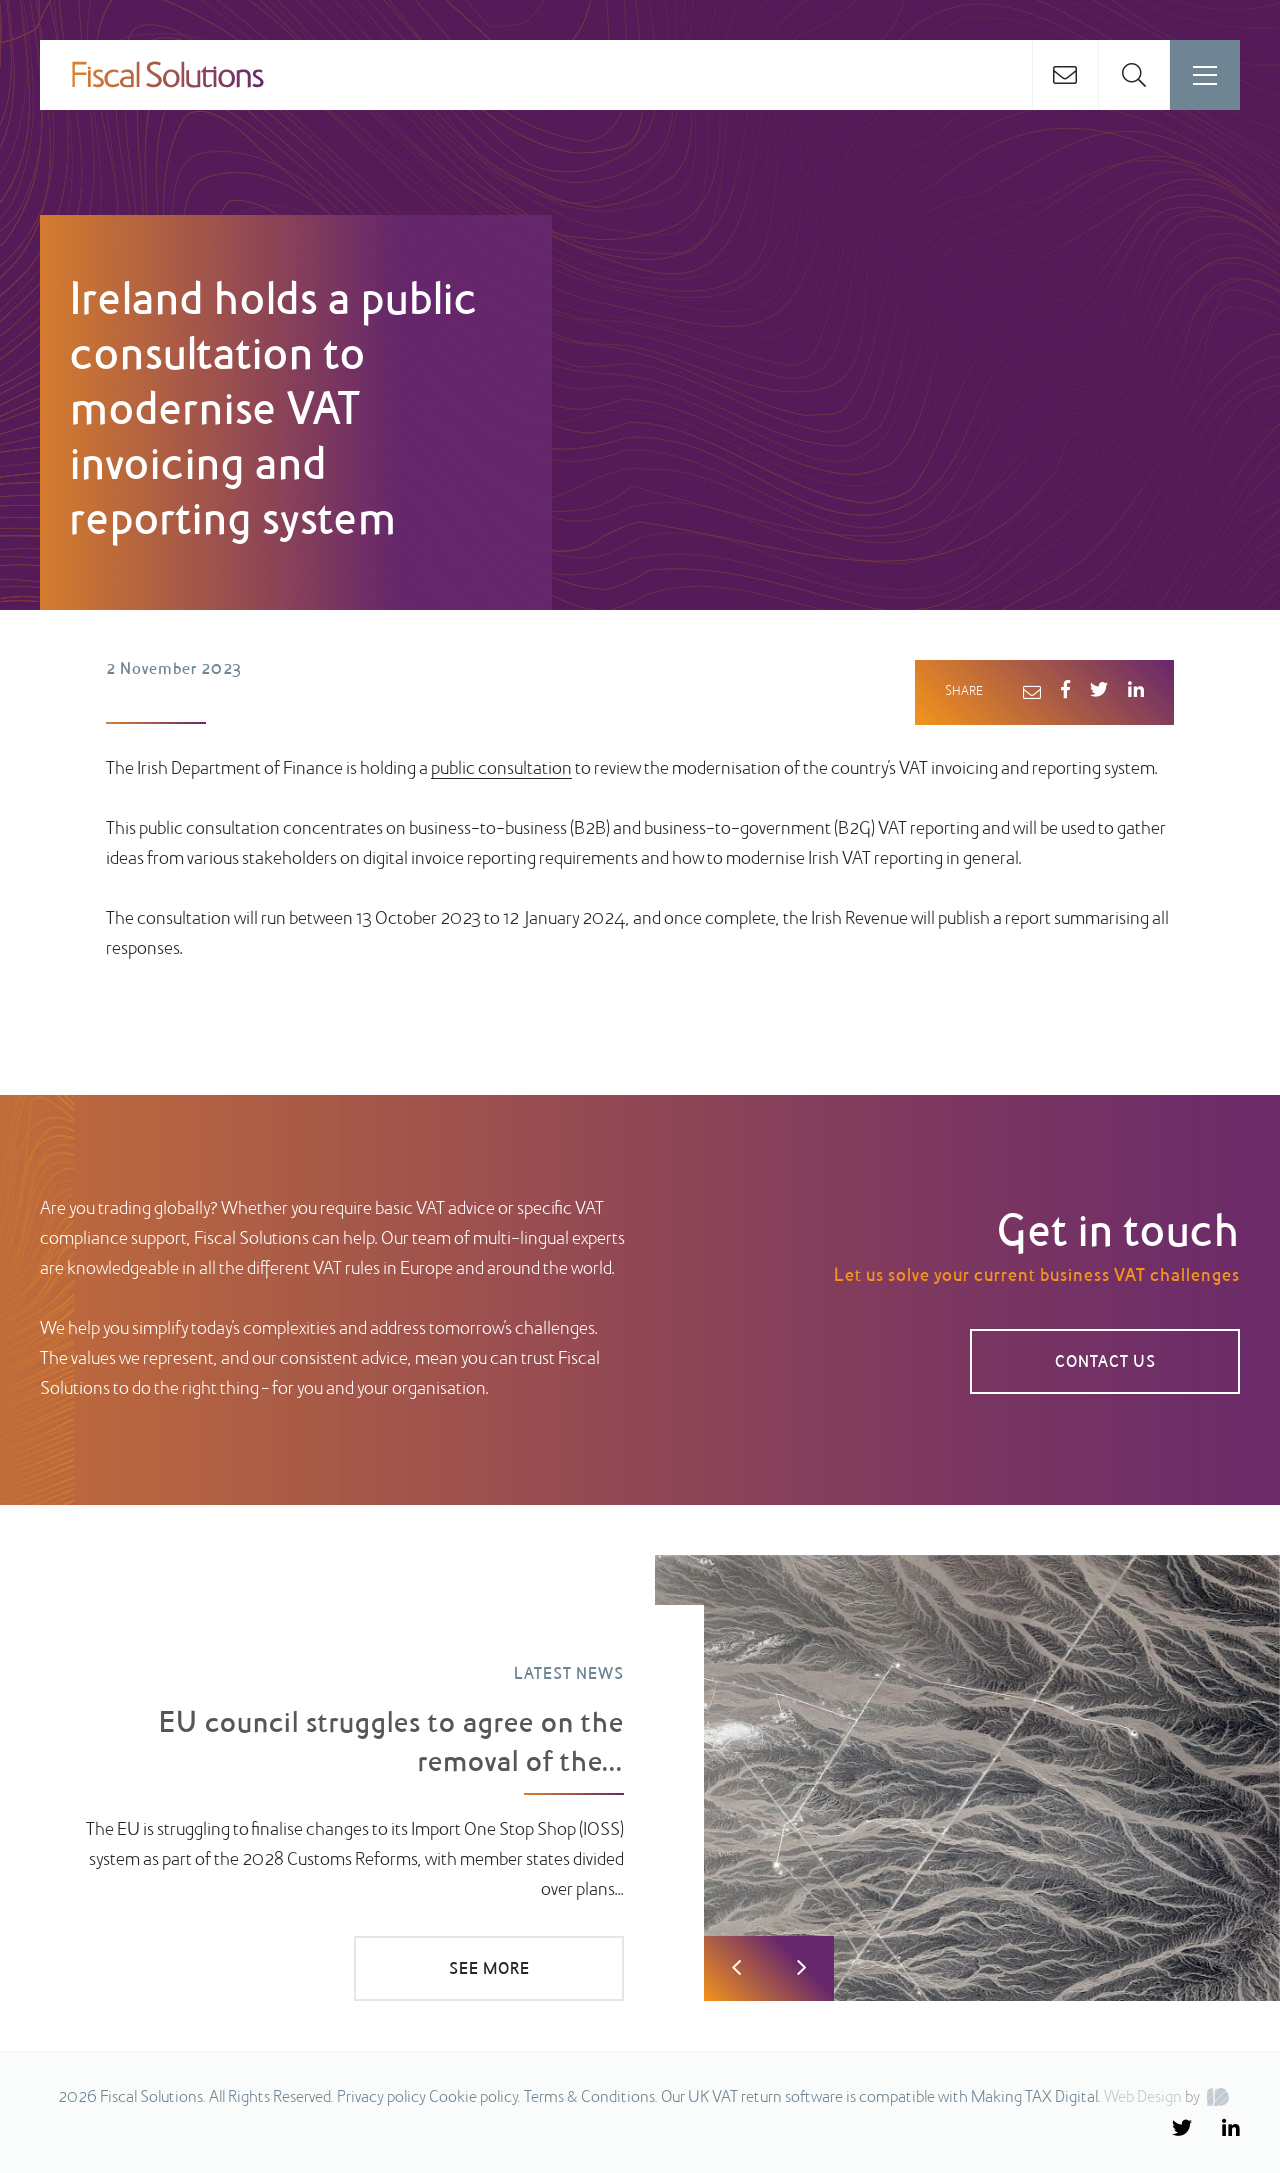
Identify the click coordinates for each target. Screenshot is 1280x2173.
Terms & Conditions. (591, 2098)
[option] (640, 1778)
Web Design (1143, 2098)
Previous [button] (736, 1968)
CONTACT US (1105, 1363)
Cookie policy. (475, 2098)
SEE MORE (489, 1970)
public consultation (501, 769)
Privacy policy (381, 2098)
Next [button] (801, 1968)
